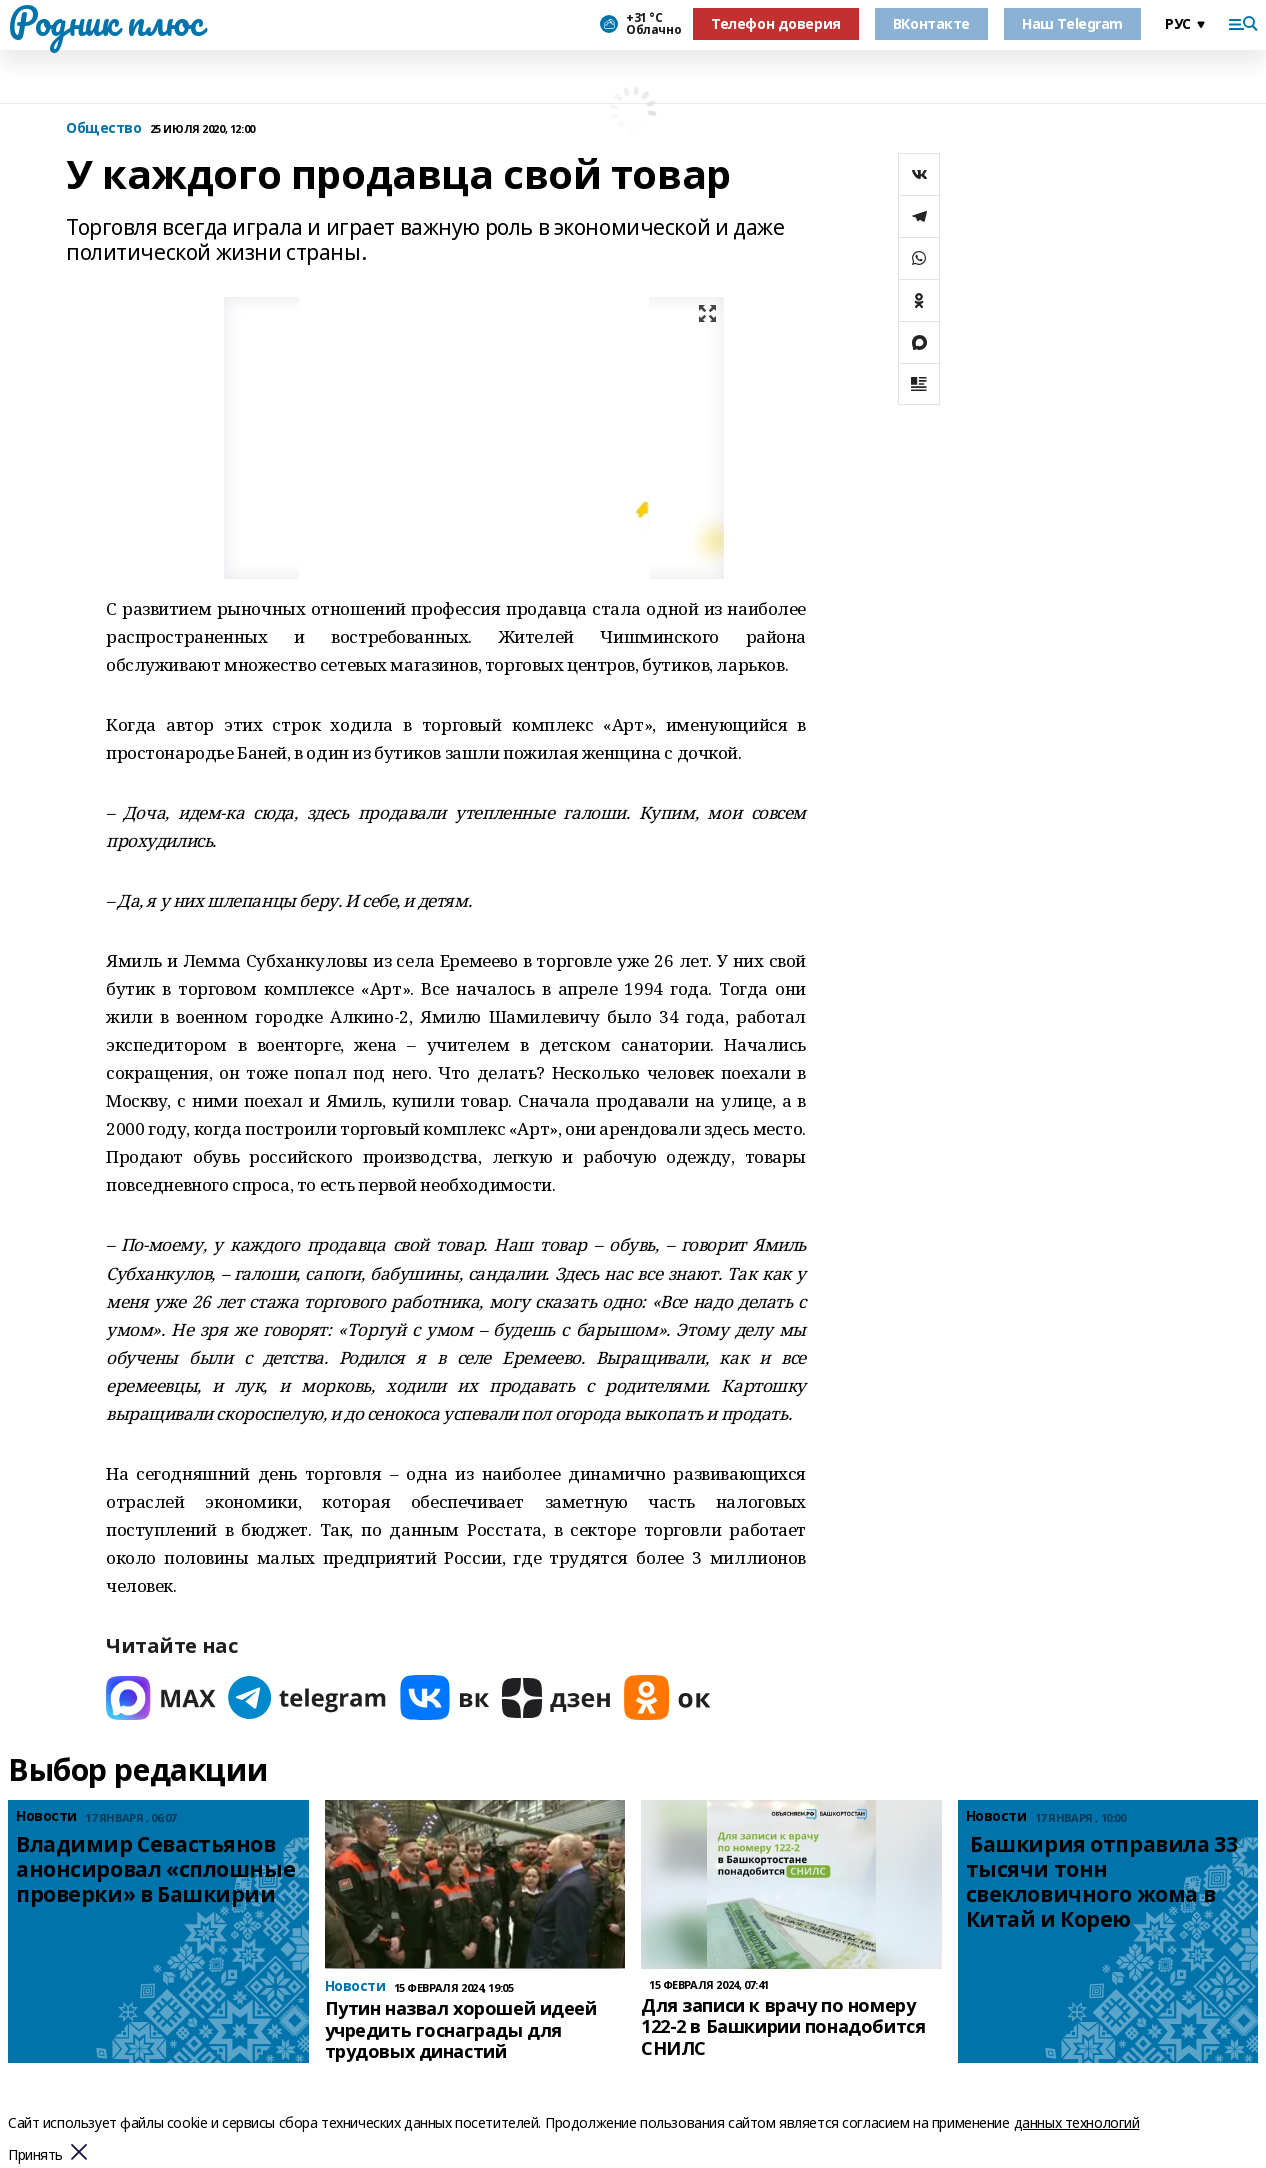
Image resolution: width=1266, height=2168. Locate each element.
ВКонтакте (931, 23)
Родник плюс (105, 21)
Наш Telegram (1072, 23)
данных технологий (1077, 2122)
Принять (35, 2155)
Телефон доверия (776, 23)
